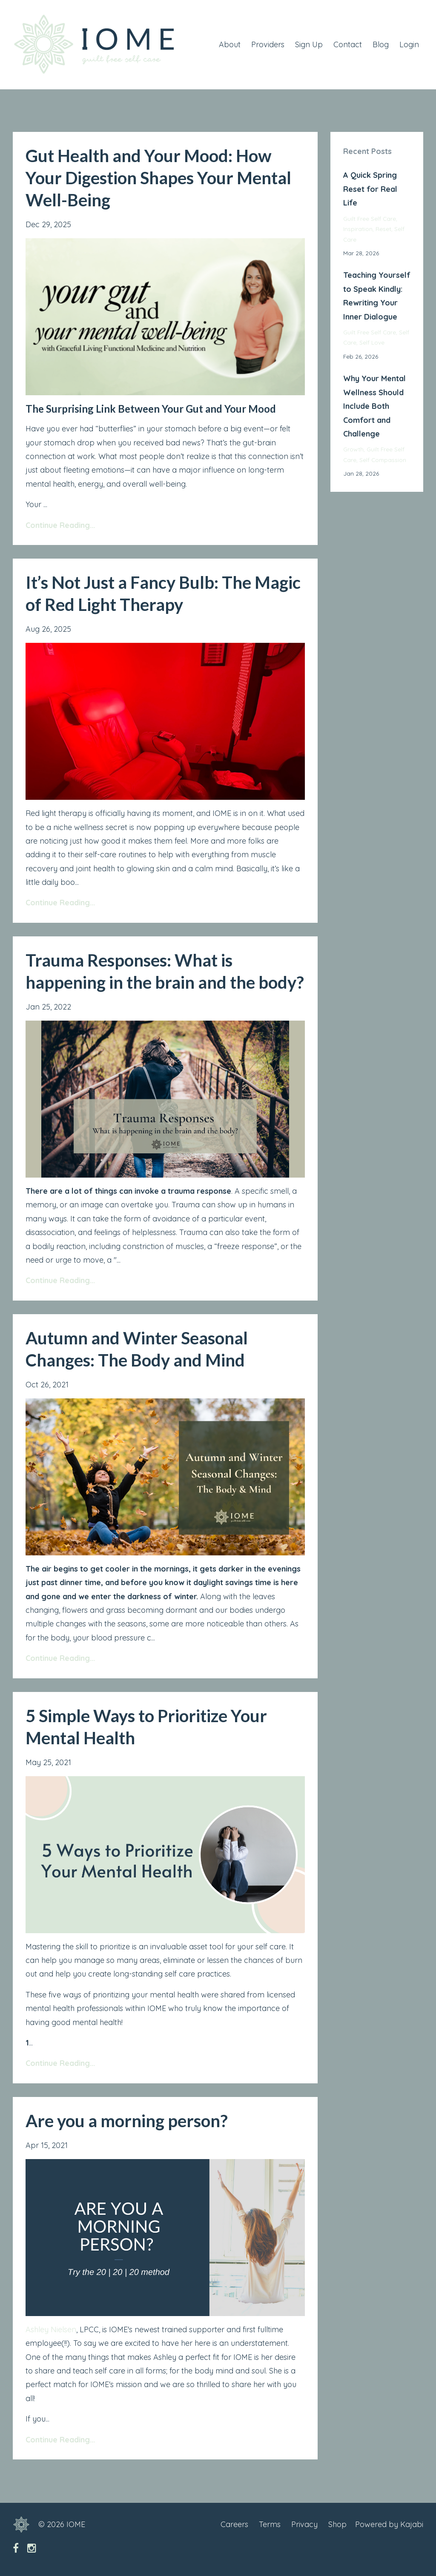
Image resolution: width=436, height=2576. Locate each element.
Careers (234, 2524)
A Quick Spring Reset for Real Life (370, 189)
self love (371, 342)
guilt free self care (369, 218)
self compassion (382, 459)
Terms (270, 2524)
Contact (347, 44)
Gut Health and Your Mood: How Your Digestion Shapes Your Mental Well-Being (158, 177)
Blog (381, 44)
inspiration (358, 228)
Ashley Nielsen (51, 2329)
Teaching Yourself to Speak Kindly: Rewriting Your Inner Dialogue (376, 295)
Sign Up (309, 44)
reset (383, 228)
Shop (337, 2524)
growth (353, 449)
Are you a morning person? (127, 2121)
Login (409, 44)
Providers (267, 44)
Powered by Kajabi (389, 2524)
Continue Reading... (60, 525)
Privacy (304, 2524)
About (230, 44)
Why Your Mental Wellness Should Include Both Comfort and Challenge (374, 406)
